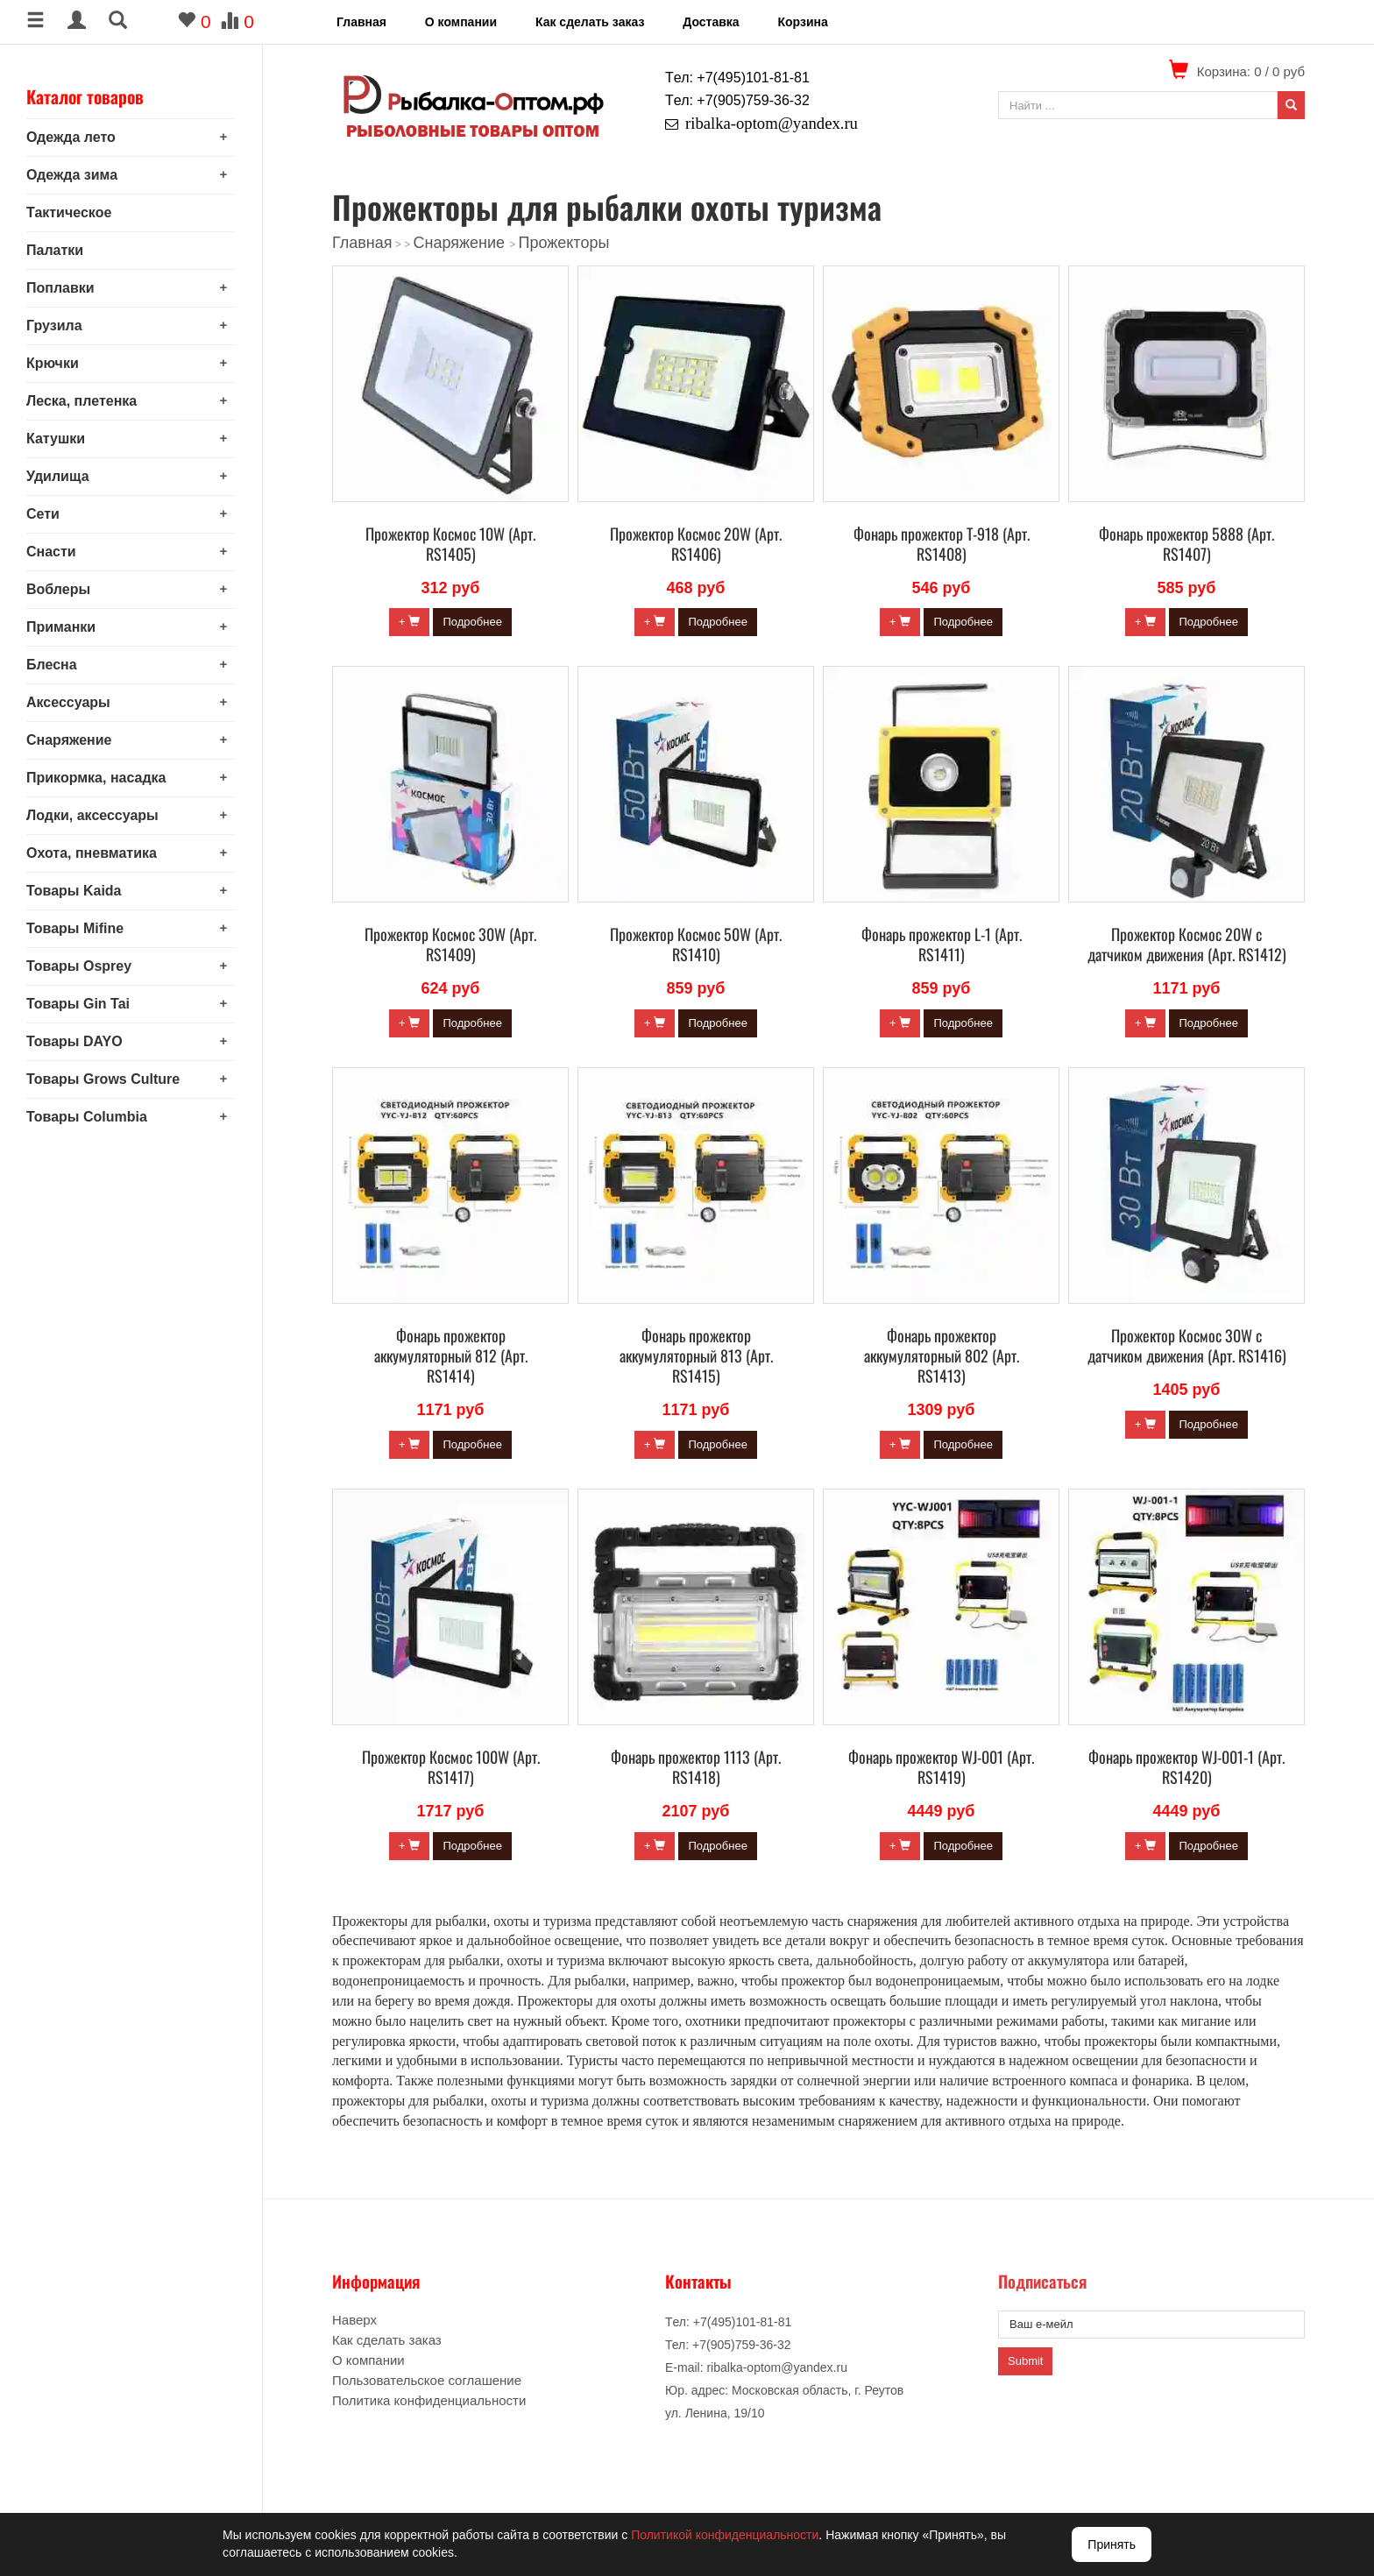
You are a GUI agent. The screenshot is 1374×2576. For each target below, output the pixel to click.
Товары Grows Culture (103, 1079)
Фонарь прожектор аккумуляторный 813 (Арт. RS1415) (696, 1355)
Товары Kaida (74, 890)
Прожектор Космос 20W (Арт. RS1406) (696, 543)
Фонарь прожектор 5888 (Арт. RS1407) (1186, 543)
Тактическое (68, 212)
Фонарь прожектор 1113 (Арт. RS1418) (696, 1766)
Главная (361, 22)
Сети (43, 513)
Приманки (61, 626)
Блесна (51, 664)
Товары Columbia (86, 1116)
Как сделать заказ (589, 22)
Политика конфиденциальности (429, 2400)
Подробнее (472, 621)
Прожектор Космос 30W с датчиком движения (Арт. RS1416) (1186, 1345)
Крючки (52, 363)
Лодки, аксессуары (92, 815)
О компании (461, 22)
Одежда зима (71, 174)
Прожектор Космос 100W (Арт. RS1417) (451, 1766)
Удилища (57, 476)
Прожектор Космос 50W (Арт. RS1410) (696, 944)
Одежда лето (71, 137)
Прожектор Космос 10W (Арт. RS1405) (450, 543)
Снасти (51, 551)
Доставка (711, 22)
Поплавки (60, 287)
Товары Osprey (78, 966)
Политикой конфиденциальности (724, 2535)
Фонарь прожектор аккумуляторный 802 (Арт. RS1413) (941, 1355)
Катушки (55, 438)
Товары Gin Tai (78, 1003)
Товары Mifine (75, 928)
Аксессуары (68, 702)
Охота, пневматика (91, 853)
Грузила (54, 325)
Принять (1111, 2544)
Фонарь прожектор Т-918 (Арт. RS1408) (941, 543)
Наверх (354, 2319)
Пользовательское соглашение (426, 2380)
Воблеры (58, 589)
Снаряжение (68, 739)
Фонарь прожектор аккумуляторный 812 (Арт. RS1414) (451, 1355)
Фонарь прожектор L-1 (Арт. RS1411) (941, 944)
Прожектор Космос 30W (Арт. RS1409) (450, 944)
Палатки (54, 250)
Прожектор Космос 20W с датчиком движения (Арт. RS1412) (1186, 944)
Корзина (802, 22)
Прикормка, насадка (96, 777)
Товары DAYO (74, 1041)
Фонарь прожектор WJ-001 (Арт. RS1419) (941, 1766)
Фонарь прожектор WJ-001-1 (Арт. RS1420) (1186, 1766)
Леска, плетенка (81, 400)
